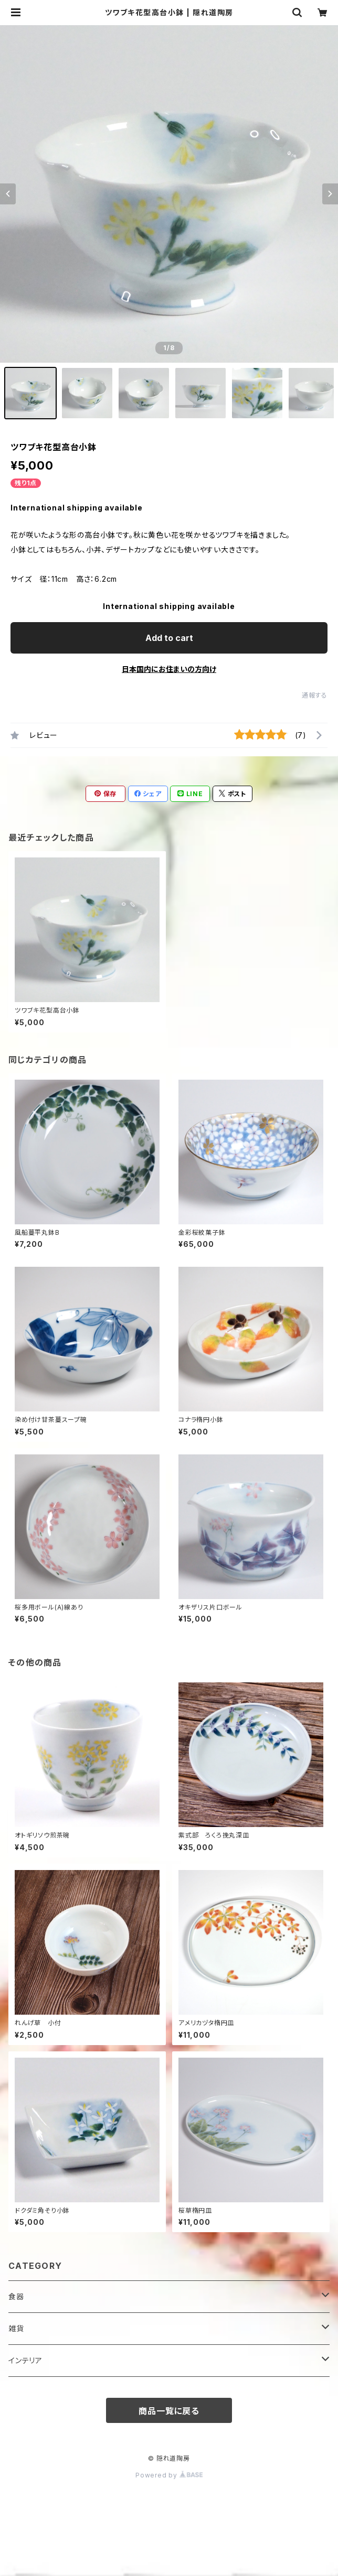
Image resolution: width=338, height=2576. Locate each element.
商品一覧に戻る (169, 2411)
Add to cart (169, 638)
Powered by (169, 2475)
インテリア (25, 2360)
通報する (315, 695)
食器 (16, 2296)
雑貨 (16, 2328)
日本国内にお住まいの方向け (169, 669)
